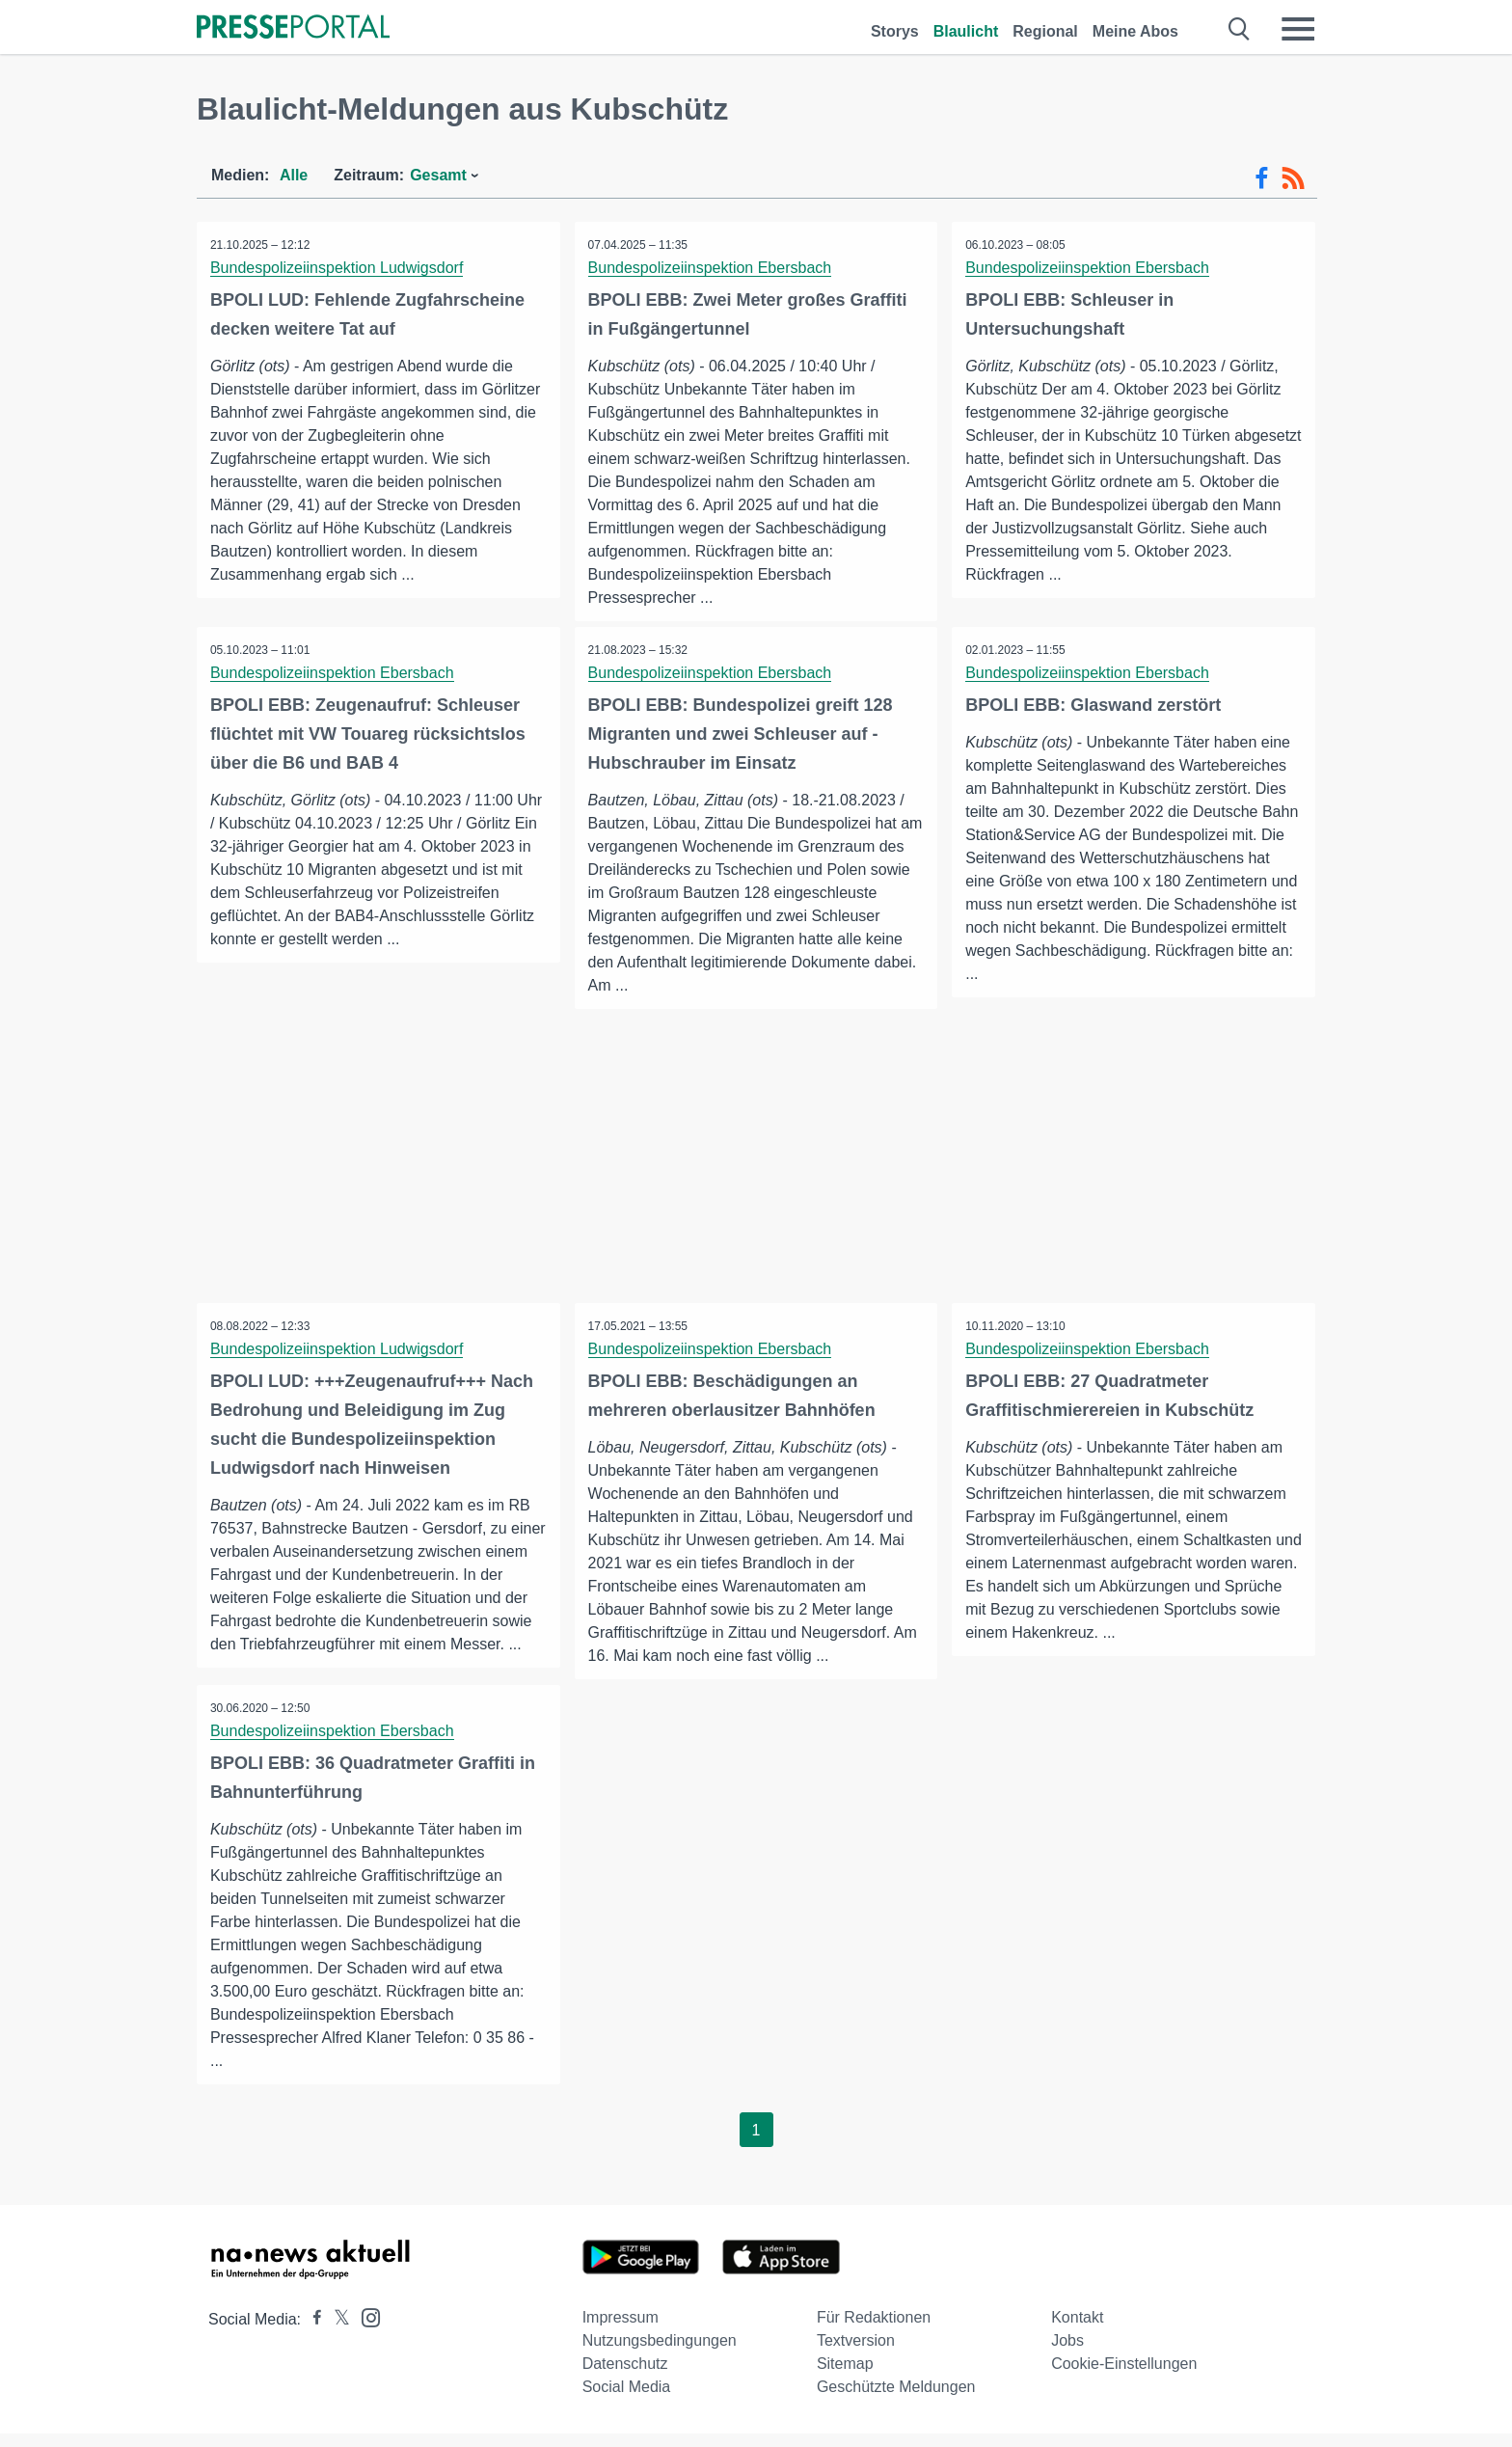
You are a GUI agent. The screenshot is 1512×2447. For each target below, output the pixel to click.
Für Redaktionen (874, 2331)
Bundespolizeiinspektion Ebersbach (711, 267)
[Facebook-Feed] (1262, 178)
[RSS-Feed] (1293, 178)
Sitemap (845, 2377)
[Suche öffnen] (1240, 28)
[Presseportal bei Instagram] (365, 2330)
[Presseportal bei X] (336, 2333)
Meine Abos (1135, 31)
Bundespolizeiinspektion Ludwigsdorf (337, 267)
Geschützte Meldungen (896, 2400)
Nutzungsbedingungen (659, 2354)
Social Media (626, 2400)
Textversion (856, 2354)
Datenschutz (625, 2377)
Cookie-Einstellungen (1124, 2377)
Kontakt (1077, 2331)
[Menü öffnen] (1298, 28)
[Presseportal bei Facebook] (311, 2333)
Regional (1045, 31)
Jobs (1067, 2354)
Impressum (620, 2331)
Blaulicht (966, 31)
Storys (895, 31)
